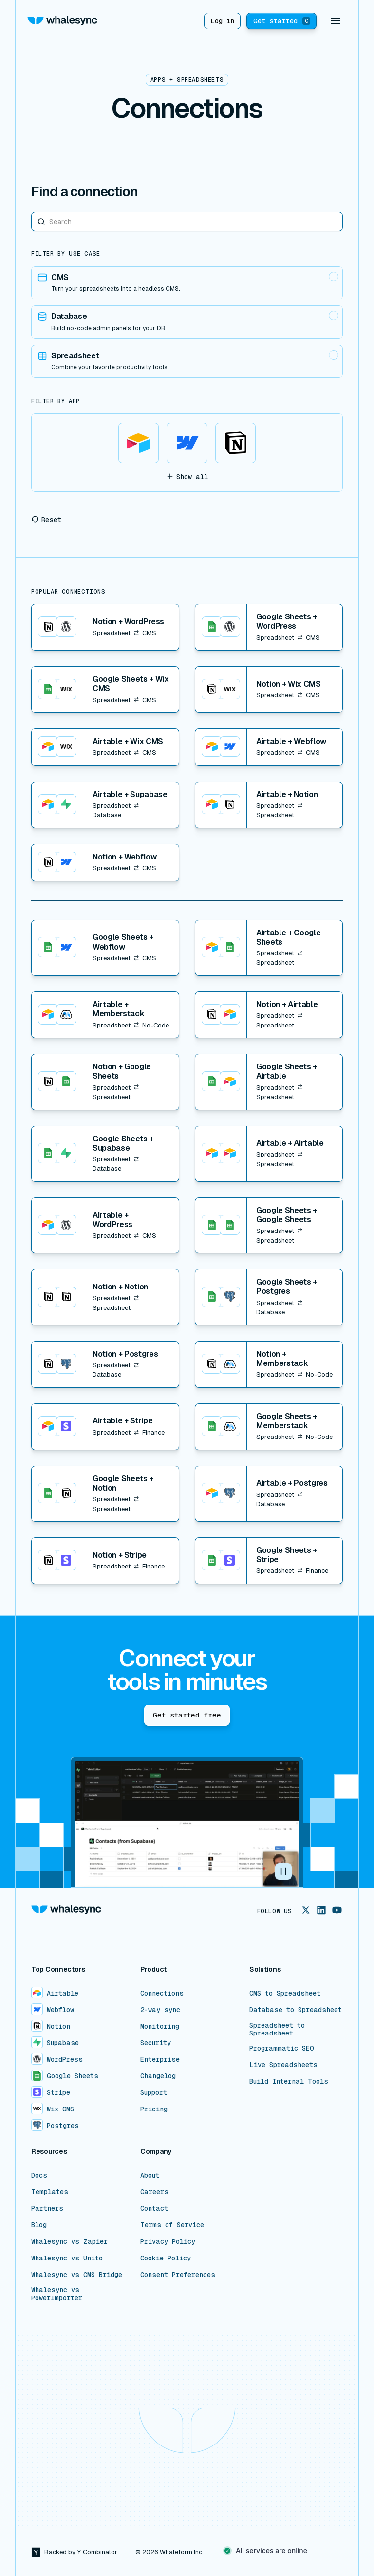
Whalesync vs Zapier (69, 2241)
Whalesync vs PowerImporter (56, 2293)
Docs (39, 2175)
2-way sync (160, 2010)
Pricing (154, 2109)
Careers (154, 2192)
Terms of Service (172, 2225)
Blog (39, 2225)
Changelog (158, 2076)
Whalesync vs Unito (67, 2258)
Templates (49, 2192)
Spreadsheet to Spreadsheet (277, 2029)
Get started (282, 21)
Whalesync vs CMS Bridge (76, 2274)
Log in (222, 21)
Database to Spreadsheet (295, 2010)
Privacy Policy (167, 2241)
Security (155, 2043)
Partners (47, 2208)
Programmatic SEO (281, 2048)
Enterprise (160, 2059)
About (149, 2175)
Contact (154, 2208)
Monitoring (159, 2026)
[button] (335, 21)
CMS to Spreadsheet (284, 1993)
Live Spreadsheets (283, 2065)
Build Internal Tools (288, 2081)
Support (153, 2092)
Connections (162, 1993)
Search (31, 211)
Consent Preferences (177, 2274)
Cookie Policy (165, 2258)
